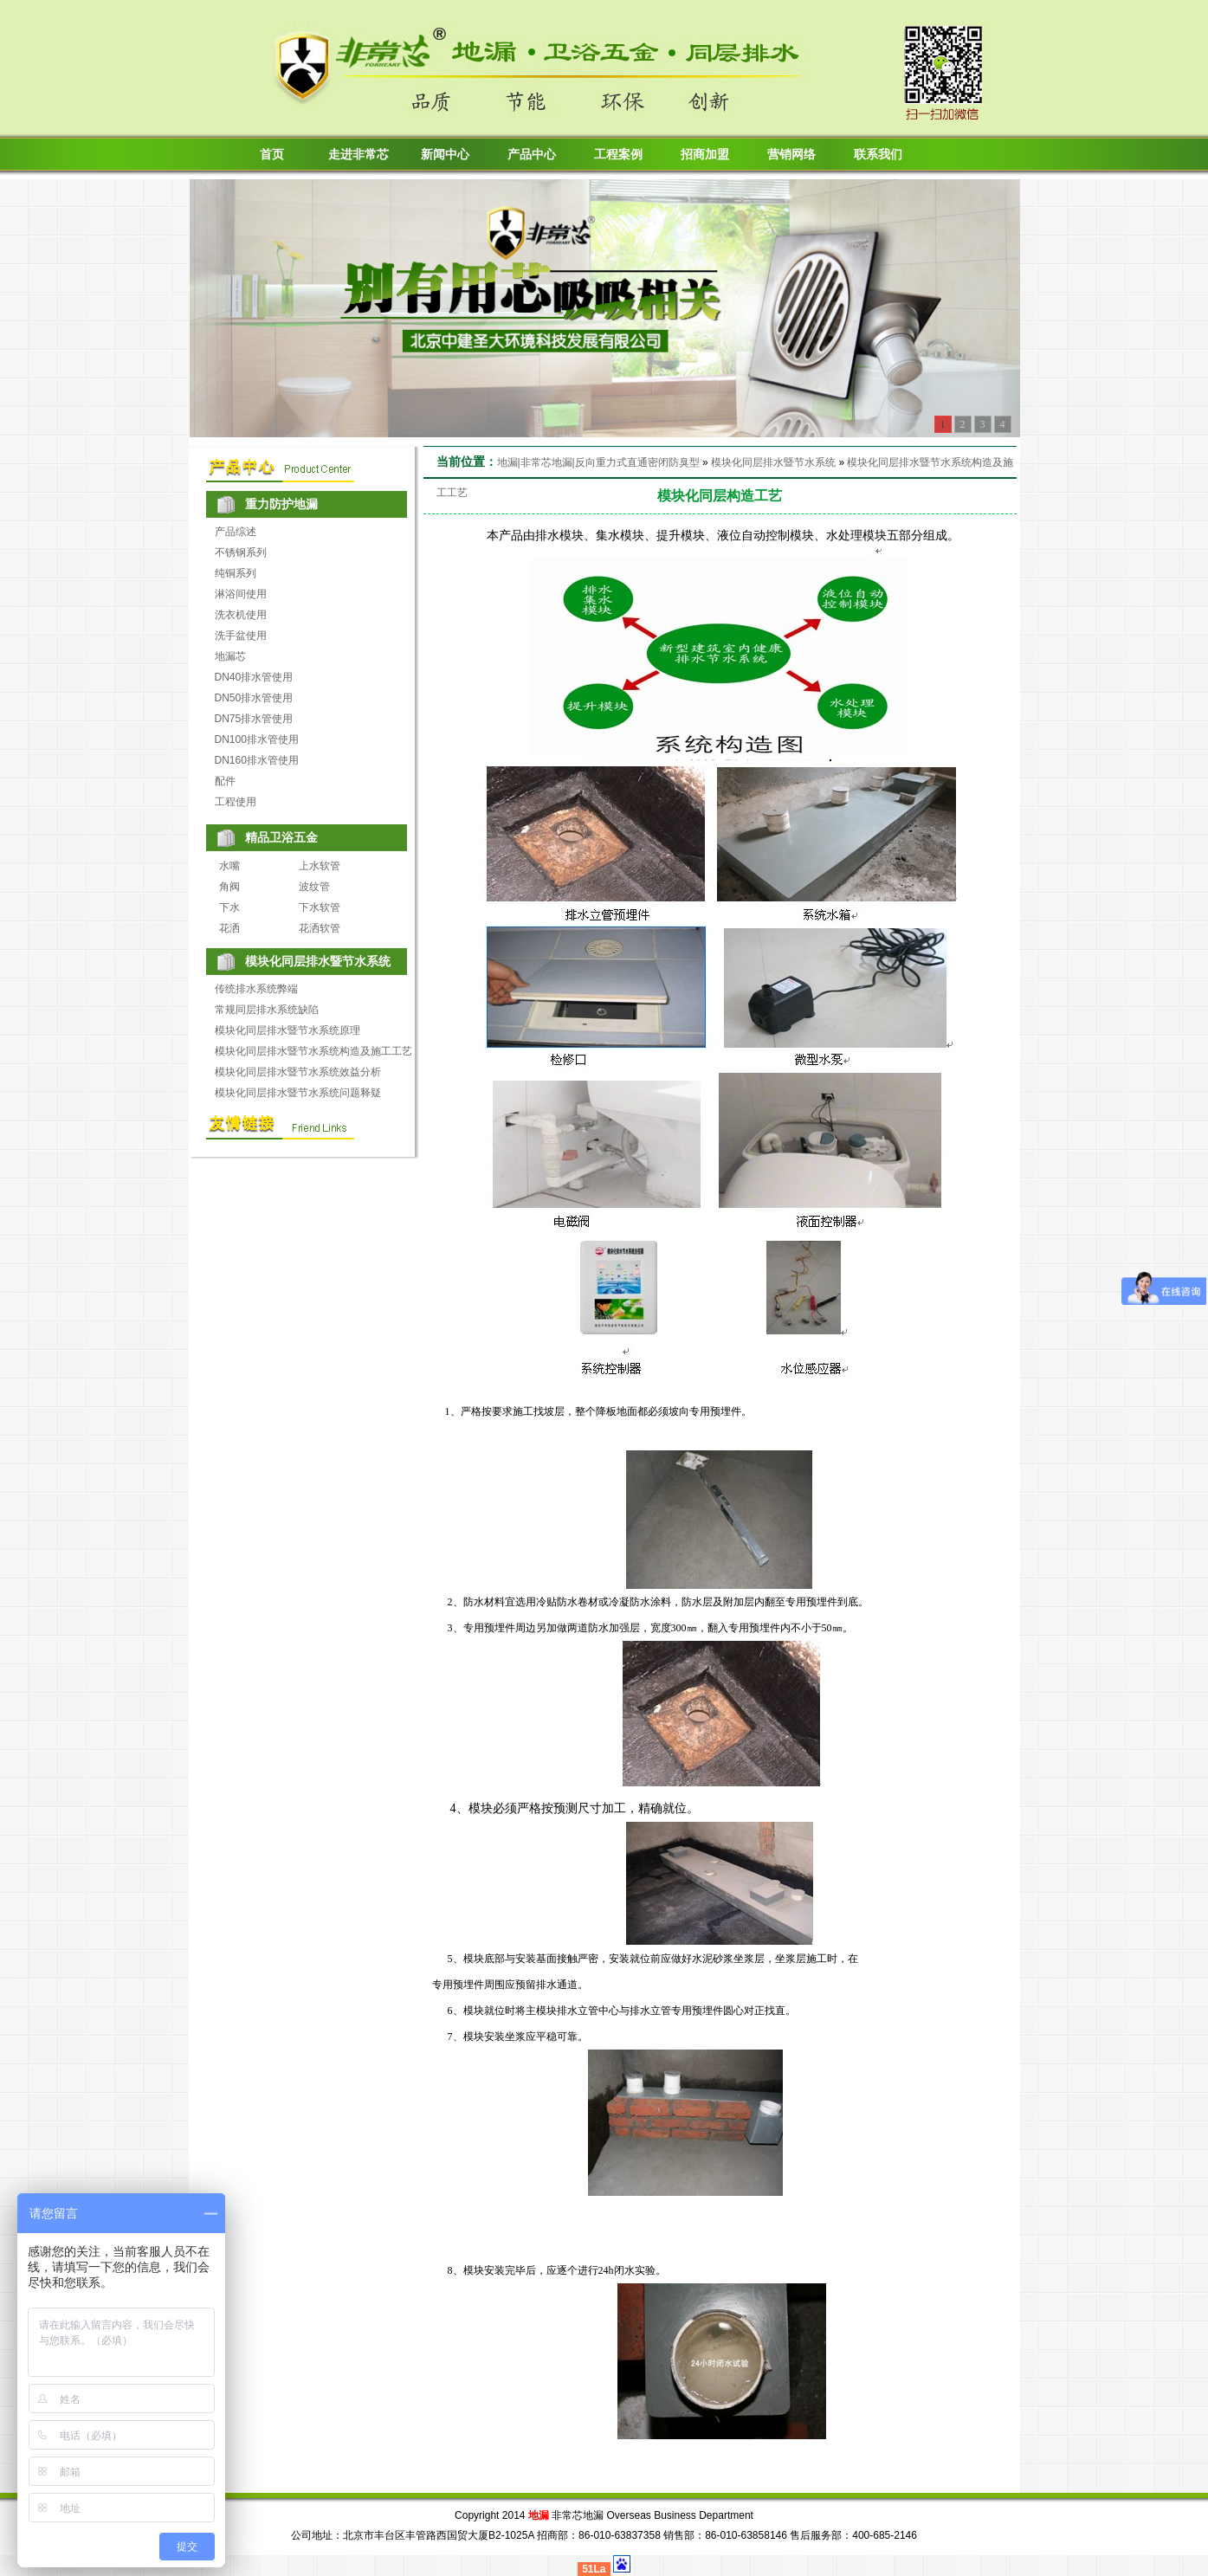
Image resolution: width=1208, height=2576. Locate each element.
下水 (229, 907)
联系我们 (878, 154)
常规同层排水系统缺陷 (267, 1010)
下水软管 (319, 907)
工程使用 (235, 802)
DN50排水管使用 (254, 698)
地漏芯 (230, 656)
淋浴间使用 (241, 594)
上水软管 (319, 866)
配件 (225, 781)
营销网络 (791, 154)
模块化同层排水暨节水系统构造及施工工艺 (313, 1051)
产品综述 (235, 532)
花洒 (229, 928)
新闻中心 (445, 154)
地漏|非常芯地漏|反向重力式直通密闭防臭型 (598, 462)
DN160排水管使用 (257, 760)
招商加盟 (705, 154)
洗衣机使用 (241, 615)
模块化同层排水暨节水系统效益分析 (298, 1072)
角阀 (229, 887)
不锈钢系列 (241, 552)
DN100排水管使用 (257, 739)
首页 (272, 154)
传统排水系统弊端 (256, 989)
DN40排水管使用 (254, 677)
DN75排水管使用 (254, 719)
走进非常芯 (358, 154)
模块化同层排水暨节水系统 (773, 462)
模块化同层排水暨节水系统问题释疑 (298, 1093)
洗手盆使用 (241, 635)
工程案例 (618, 154)
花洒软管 (319, 928)
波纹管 (314, 887)
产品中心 (531, 154)
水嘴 (229, 866)
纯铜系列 (235, 573)
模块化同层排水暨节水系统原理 (287, 1030)
